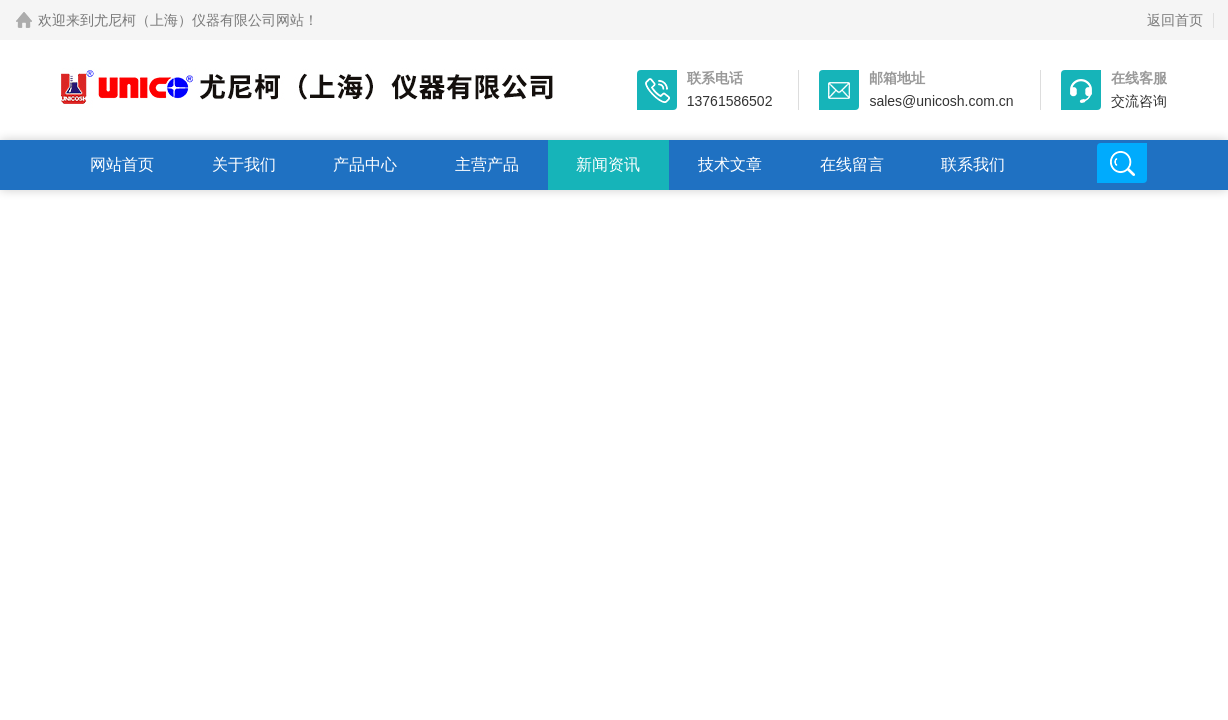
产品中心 (365, 164)
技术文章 (730, 164)
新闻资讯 (608, 164)
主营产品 (487, 164)
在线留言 (852, 164)
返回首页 (1175, 20)
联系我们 (973, 164)
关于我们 (244, 164)
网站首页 (122, 164)
